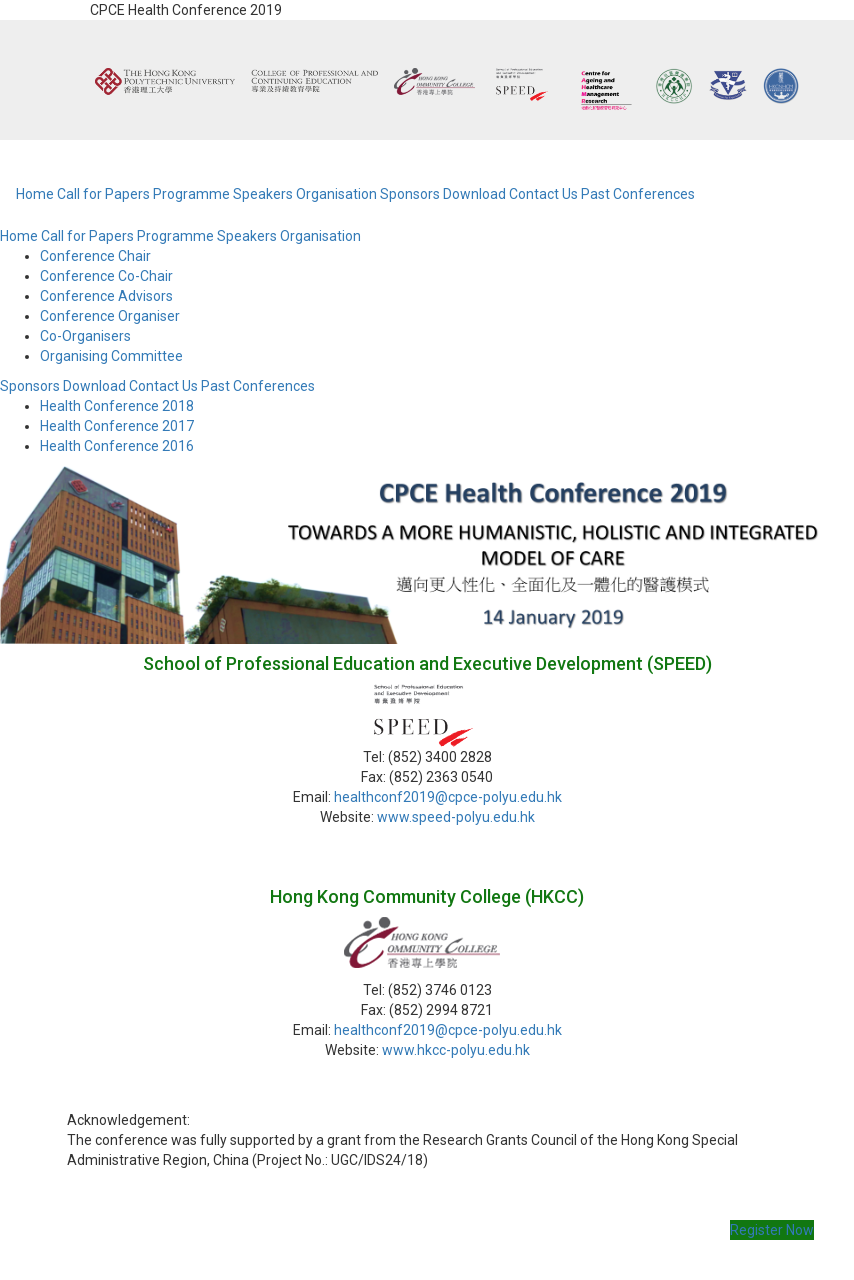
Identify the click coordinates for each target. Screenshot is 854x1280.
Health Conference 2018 (117, 406)
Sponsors (410, 194)
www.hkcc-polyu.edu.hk (456, 1050)
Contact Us (543, 194)
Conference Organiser (110, 316)
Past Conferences (638, 194)
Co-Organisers (85, 336)
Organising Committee (111, 356)
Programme (191, 194)
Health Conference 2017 (117, 426)
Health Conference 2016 (117, 446)
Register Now (772, 1230)
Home (35, 194)
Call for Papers (103, 194)
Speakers (263, 194)
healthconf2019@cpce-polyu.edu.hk (448, 797)
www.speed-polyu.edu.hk (456, 817)
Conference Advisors (106, 296)
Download (474, 194)
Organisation (336, 194)
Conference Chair (95, 256)
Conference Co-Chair (106, 276)
